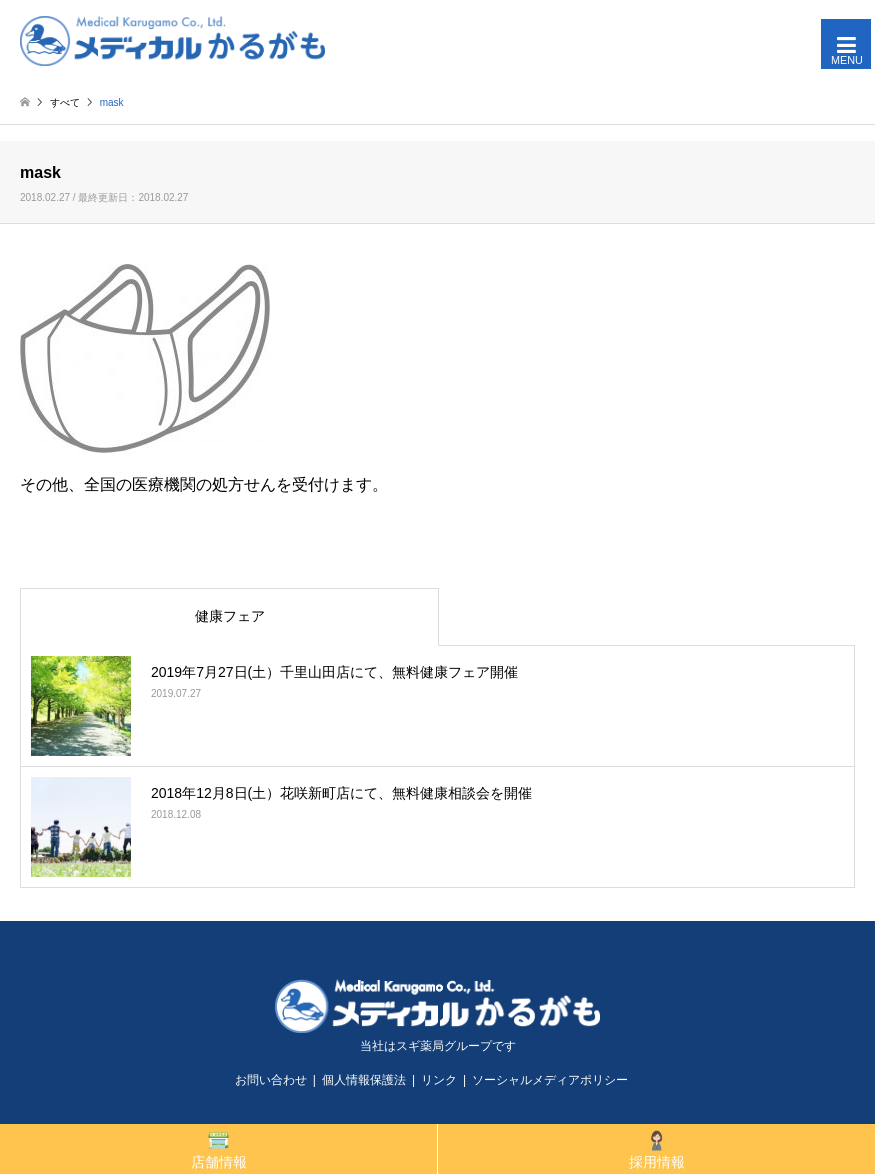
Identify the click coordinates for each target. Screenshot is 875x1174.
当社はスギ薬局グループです (438, 1046)
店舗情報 (219, 1149)
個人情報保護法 (364, 1080)
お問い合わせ (271, 1080)
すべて (65, 102)
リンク (439, 1080)
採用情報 (657, 1149)
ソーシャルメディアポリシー (550, 1080)
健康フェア (230, 616)
